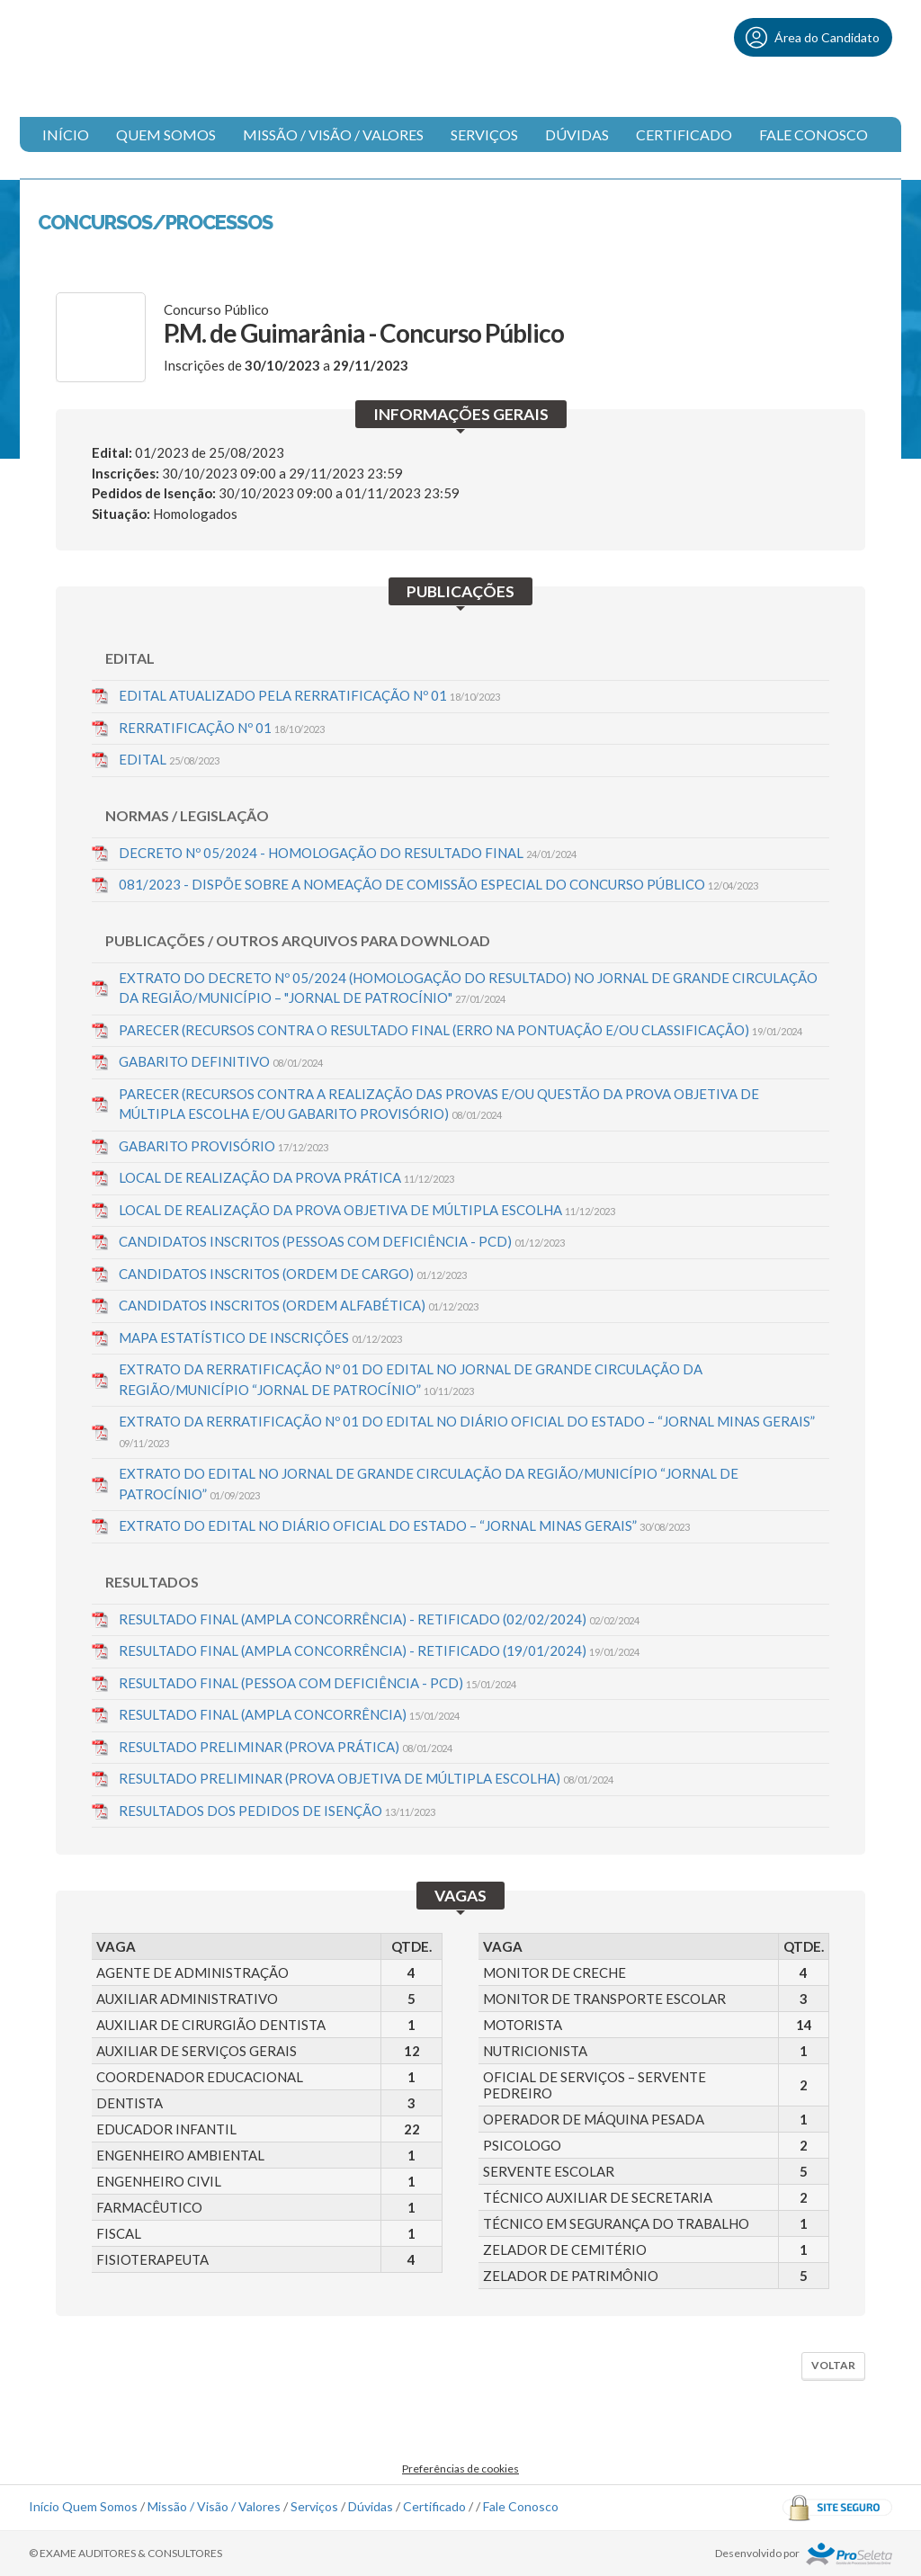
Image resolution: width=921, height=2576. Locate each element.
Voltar (833, 2365)
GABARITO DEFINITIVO (221, 1061)
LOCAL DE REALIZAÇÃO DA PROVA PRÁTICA (286, 1177)
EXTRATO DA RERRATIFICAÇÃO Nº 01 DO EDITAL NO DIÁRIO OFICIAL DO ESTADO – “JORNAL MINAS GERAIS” (467, 1431)
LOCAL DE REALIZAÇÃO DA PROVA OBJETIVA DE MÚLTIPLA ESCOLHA (367, 1210)
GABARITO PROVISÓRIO (223, 1146)
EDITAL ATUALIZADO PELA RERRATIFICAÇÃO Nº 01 (309, 695)
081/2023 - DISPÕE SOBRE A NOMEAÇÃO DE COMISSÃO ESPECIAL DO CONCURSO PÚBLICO (438, 884)
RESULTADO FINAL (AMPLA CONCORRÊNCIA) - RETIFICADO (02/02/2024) (379, 1619)
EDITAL (169, 759)
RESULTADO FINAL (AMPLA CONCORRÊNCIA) (289, 1714)
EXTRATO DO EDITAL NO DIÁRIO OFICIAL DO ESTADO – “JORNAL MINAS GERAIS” (404, 1525)
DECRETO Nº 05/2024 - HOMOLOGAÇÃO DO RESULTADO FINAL (348, 853)
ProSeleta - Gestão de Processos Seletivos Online (849, 2554)
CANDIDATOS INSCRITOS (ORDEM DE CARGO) (293, 1274)
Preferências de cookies (460, 2468)
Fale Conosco (813, 134)
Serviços (484, 134)
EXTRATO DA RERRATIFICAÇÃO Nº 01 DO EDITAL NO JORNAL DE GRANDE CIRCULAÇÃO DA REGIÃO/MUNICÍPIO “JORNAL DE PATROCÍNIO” (410, 1379)
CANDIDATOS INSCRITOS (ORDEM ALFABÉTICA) (298, 1305)
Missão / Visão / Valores (333, 134)
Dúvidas (577, 134)
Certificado (684, 134)
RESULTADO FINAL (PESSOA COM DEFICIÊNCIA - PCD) (317, 1683)
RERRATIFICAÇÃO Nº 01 (222, 728)
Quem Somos (166, 134)
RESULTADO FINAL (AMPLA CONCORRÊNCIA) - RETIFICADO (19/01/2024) (379, 1650)
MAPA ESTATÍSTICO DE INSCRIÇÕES (260, 1337)
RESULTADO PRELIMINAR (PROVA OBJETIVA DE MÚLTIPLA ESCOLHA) (366, 1778)
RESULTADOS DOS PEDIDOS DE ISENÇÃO (277, 1810)
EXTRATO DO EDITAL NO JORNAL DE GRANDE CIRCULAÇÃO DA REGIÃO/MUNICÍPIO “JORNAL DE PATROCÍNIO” (428, 1483)
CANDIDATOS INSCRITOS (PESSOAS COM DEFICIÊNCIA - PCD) (342, 1241)
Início (65, 134)
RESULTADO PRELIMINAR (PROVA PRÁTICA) (285, 1747)
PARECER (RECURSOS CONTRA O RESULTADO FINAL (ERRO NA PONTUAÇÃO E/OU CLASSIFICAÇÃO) (460, 1030)
